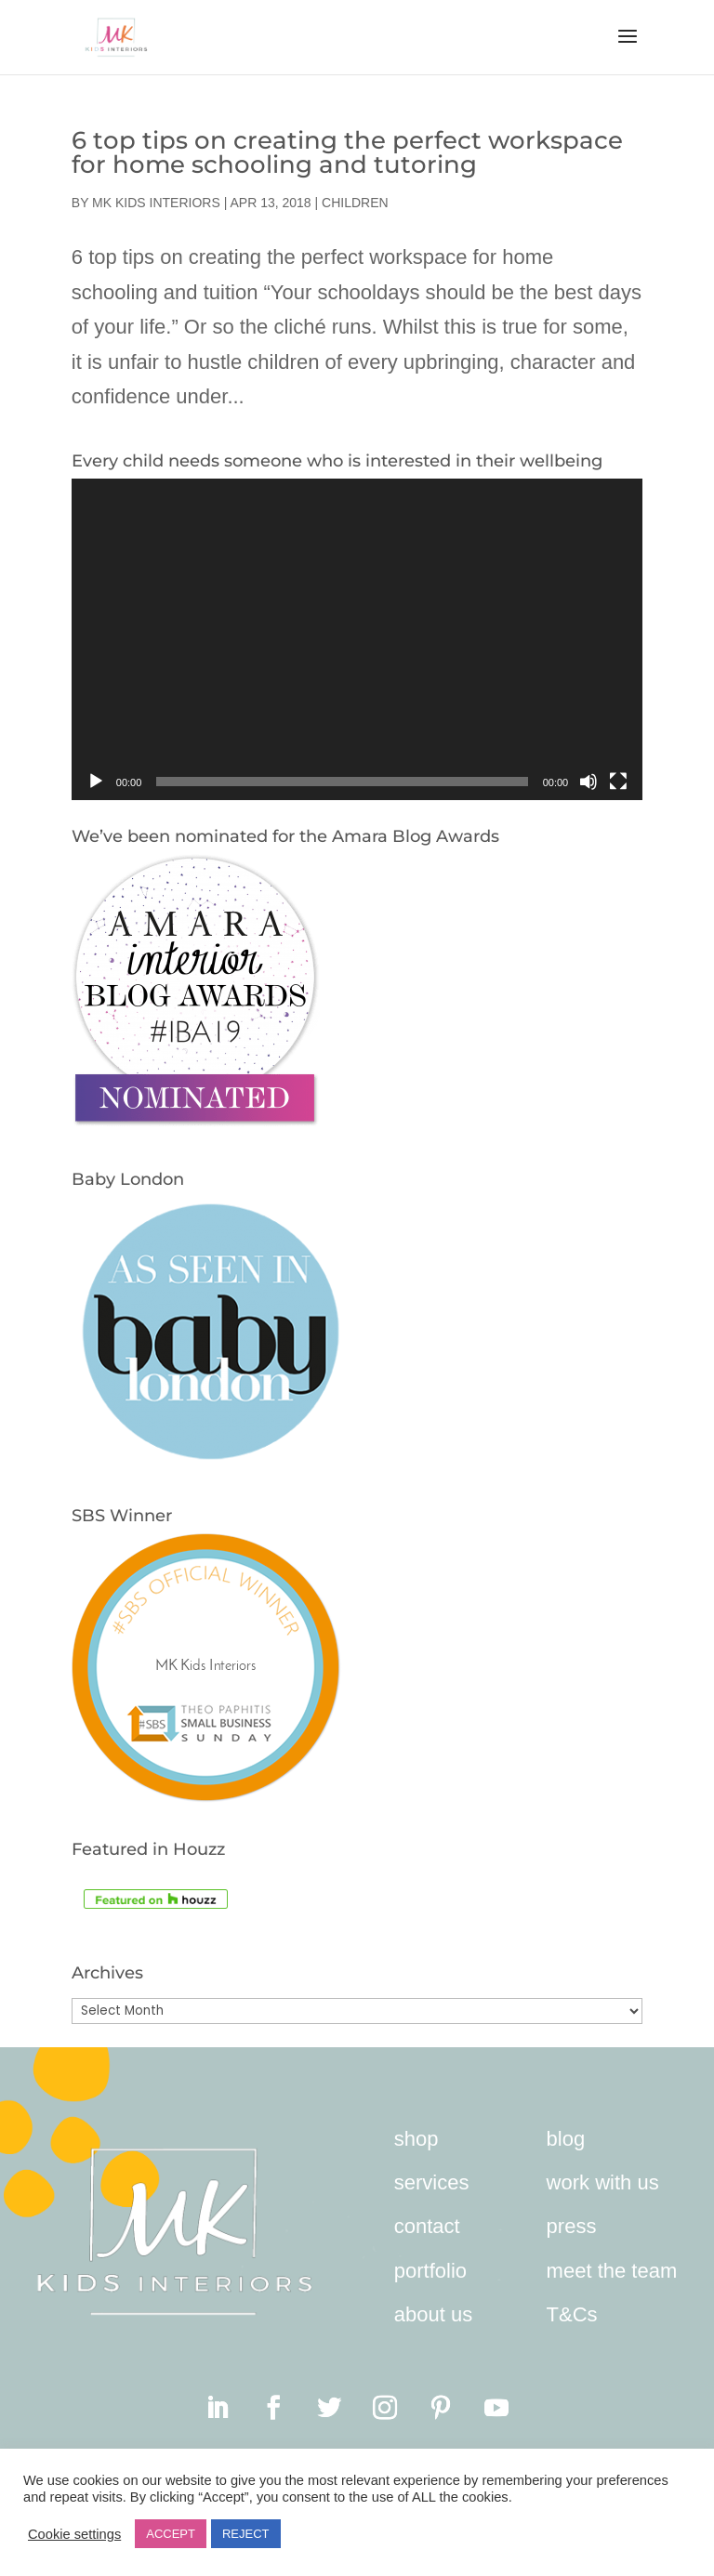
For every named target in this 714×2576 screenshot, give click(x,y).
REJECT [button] (246, 2534)
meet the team (612, 2270)
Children (355, 202)
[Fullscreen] (618, 781)
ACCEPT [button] (170, 2534)
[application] (357, 639)
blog (566, 2138)
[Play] (95, 781)
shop (416, 2138)
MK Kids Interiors (156, 202)
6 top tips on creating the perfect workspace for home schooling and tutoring (347, 152)
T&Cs (572, 2314)
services (431, 2182)
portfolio (430, 2270)
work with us (603, 2182)
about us (433, 2314)
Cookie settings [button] (74, 2534)
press (572, 2226)
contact (427, 2226)
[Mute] (588, 781)
